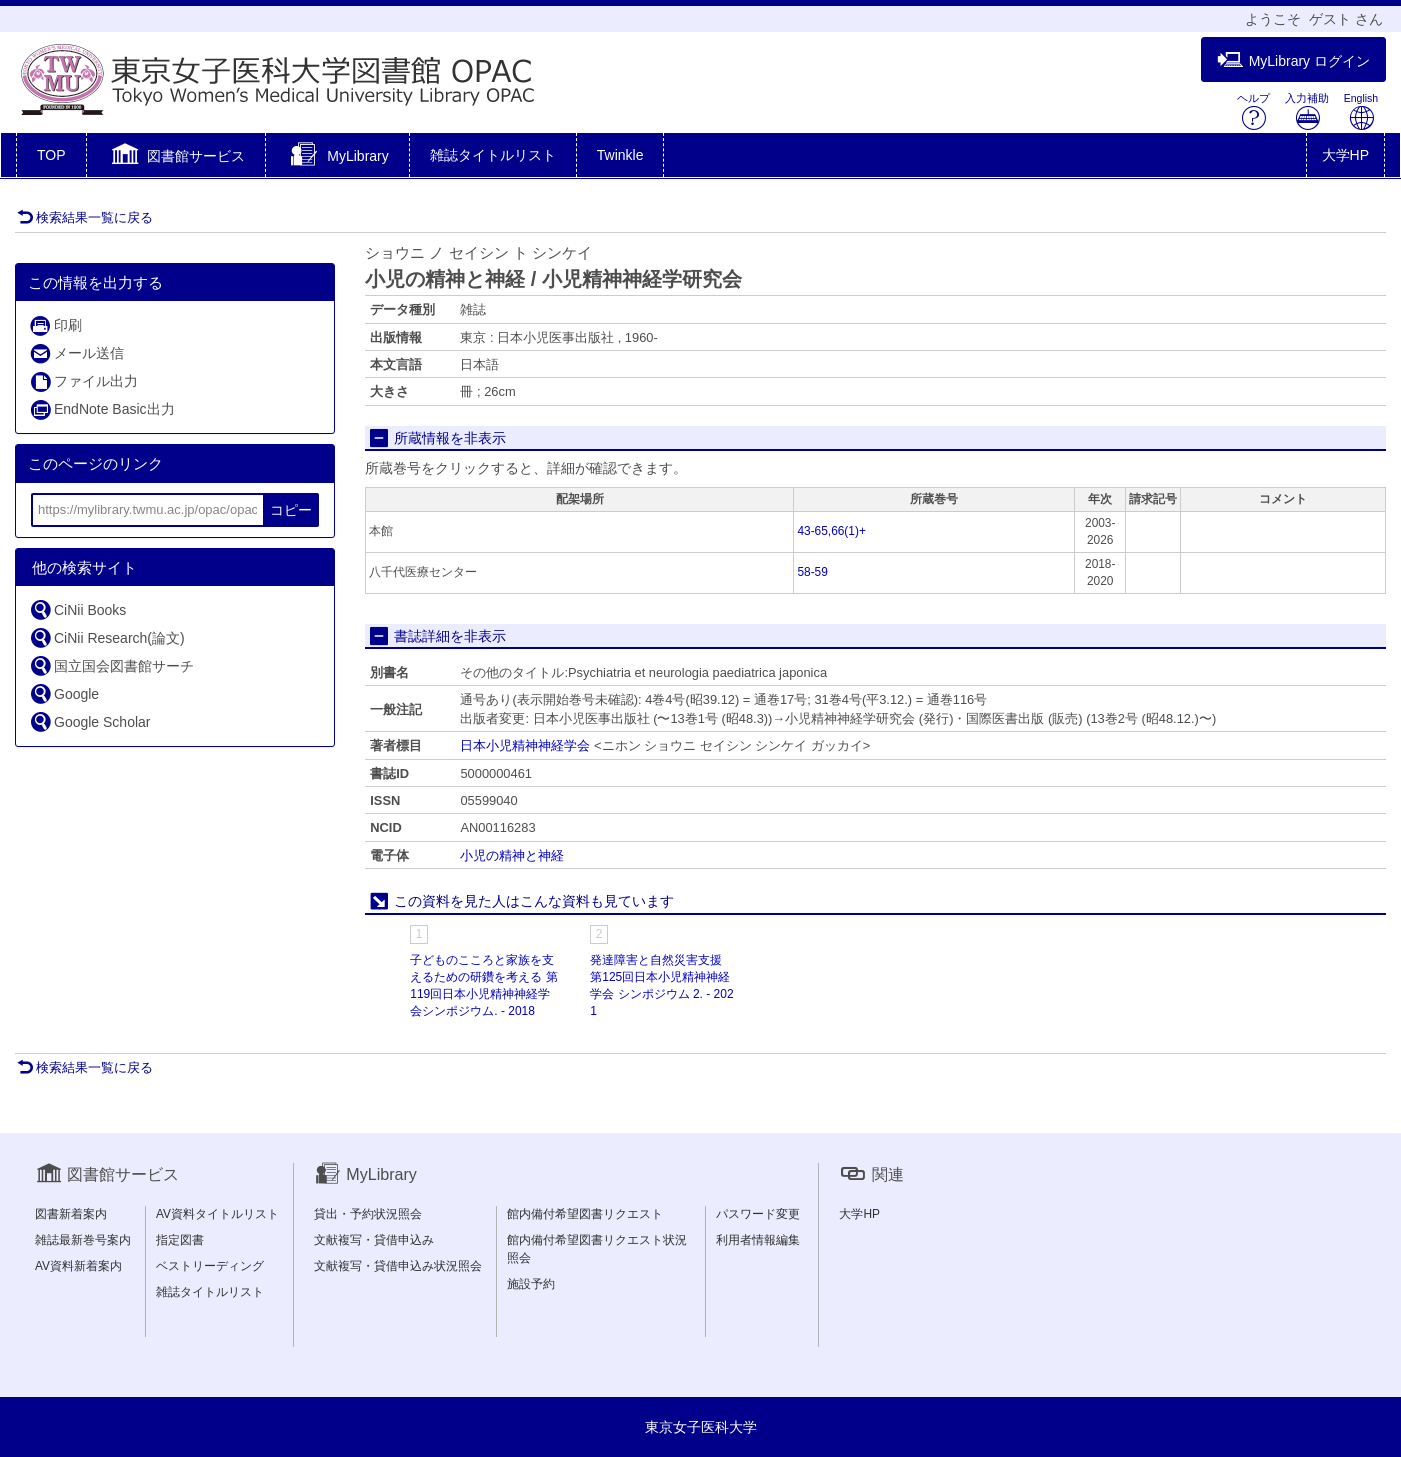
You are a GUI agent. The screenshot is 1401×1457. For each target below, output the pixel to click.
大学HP (1345, 155)
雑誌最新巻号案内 (83, 1240)
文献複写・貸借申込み (374, 1240)
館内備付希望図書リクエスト (585, 1214)
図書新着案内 (71, 1214)
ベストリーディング (210, 1266)
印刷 (55, 325)
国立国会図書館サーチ (111, 665)
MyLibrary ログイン (1293, 60)
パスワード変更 (758, 1214)
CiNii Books (77, 609)
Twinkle (620, 155)
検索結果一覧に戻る (85, 217)
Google (64, 693)
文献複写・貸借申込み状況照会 (398, 1266)
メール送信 (76, 353)
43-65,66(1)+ (831, 531)
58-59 (812, 572)
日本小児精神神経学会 (525, 745)
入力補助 (1307, 111)
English (1361, 111)
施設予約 (531, 1284)
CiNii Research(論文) (107, 637)
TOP (51, 155)
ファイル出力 (83, 381)
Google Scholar (90, 721)
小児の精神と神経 (512, 855)
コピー (291, 510)
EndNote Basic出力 (102, 409)
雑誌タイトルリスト (493, 155)
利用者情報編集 (758, 1240)
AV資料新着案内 (78, 1266)
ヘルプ (1253, 111)
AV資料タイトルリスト (217, 1214)
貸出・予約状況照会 (368, 1214)
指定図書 (180, 1240)
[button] (176, 157)
